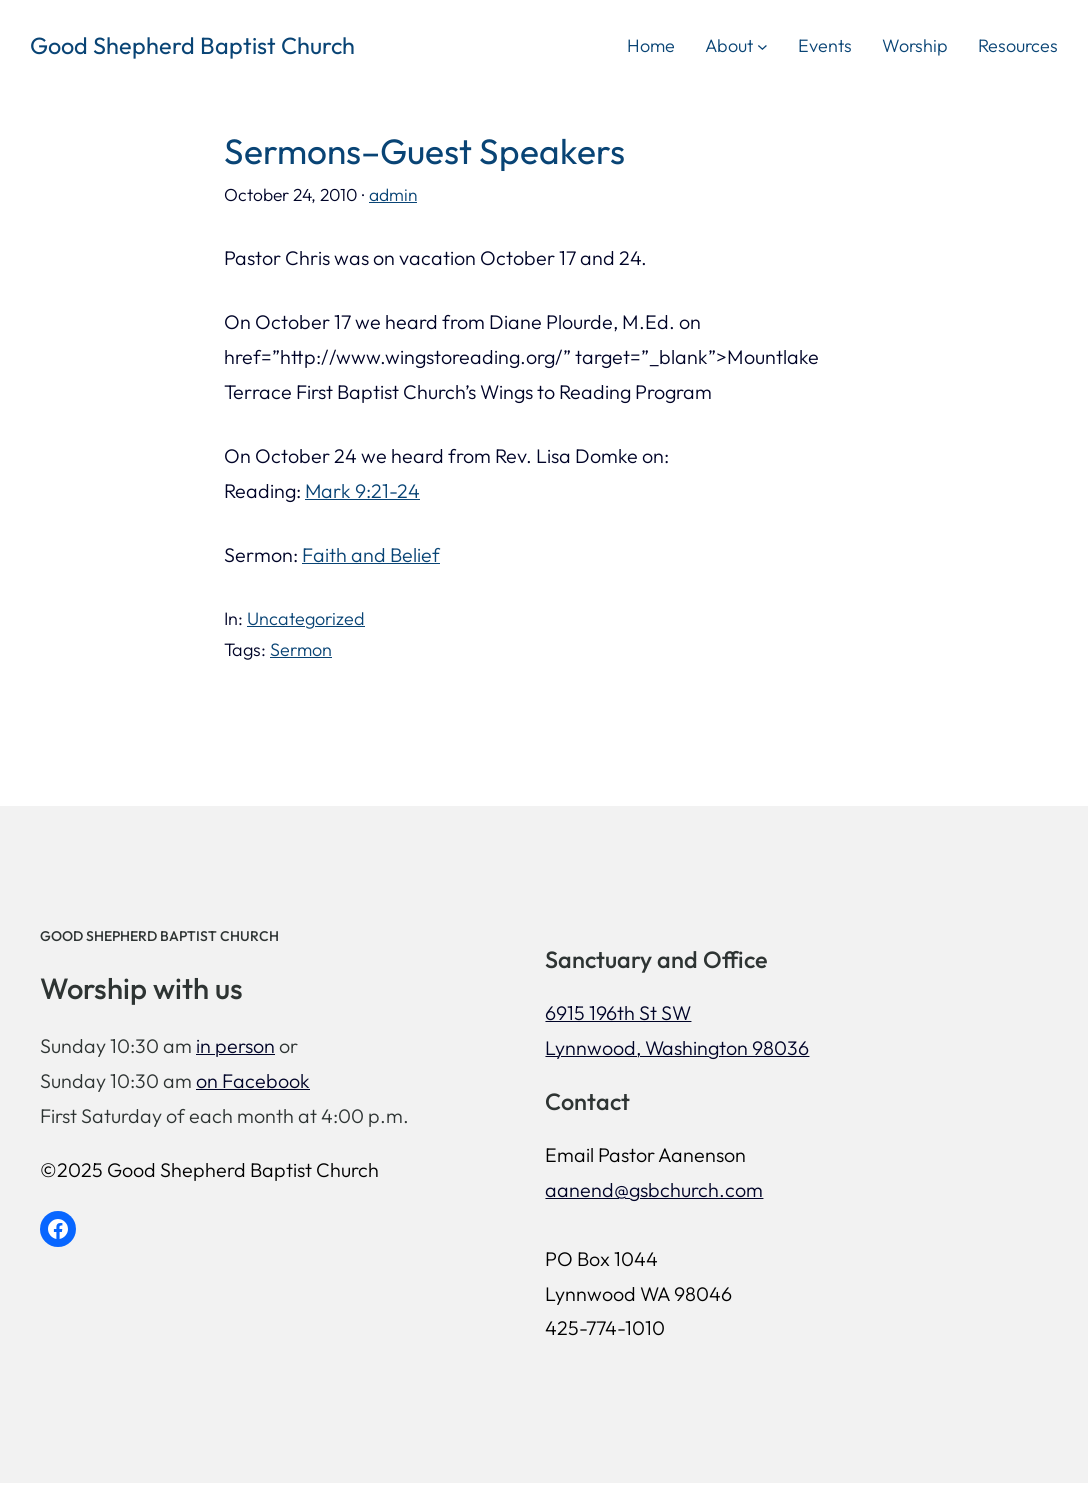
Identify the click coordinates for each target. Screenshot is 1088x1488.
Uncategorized (306, 618)
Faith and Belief (371, 554)
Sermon (301, 649)
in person (235, 1048)
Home (651, 45)
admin (393, 195)
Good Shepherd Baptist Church (192, 45)
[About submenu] (762, 45)
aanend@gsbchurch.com (673, 1191)
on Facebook (253, 1082)
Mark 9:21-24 (363, 490)
